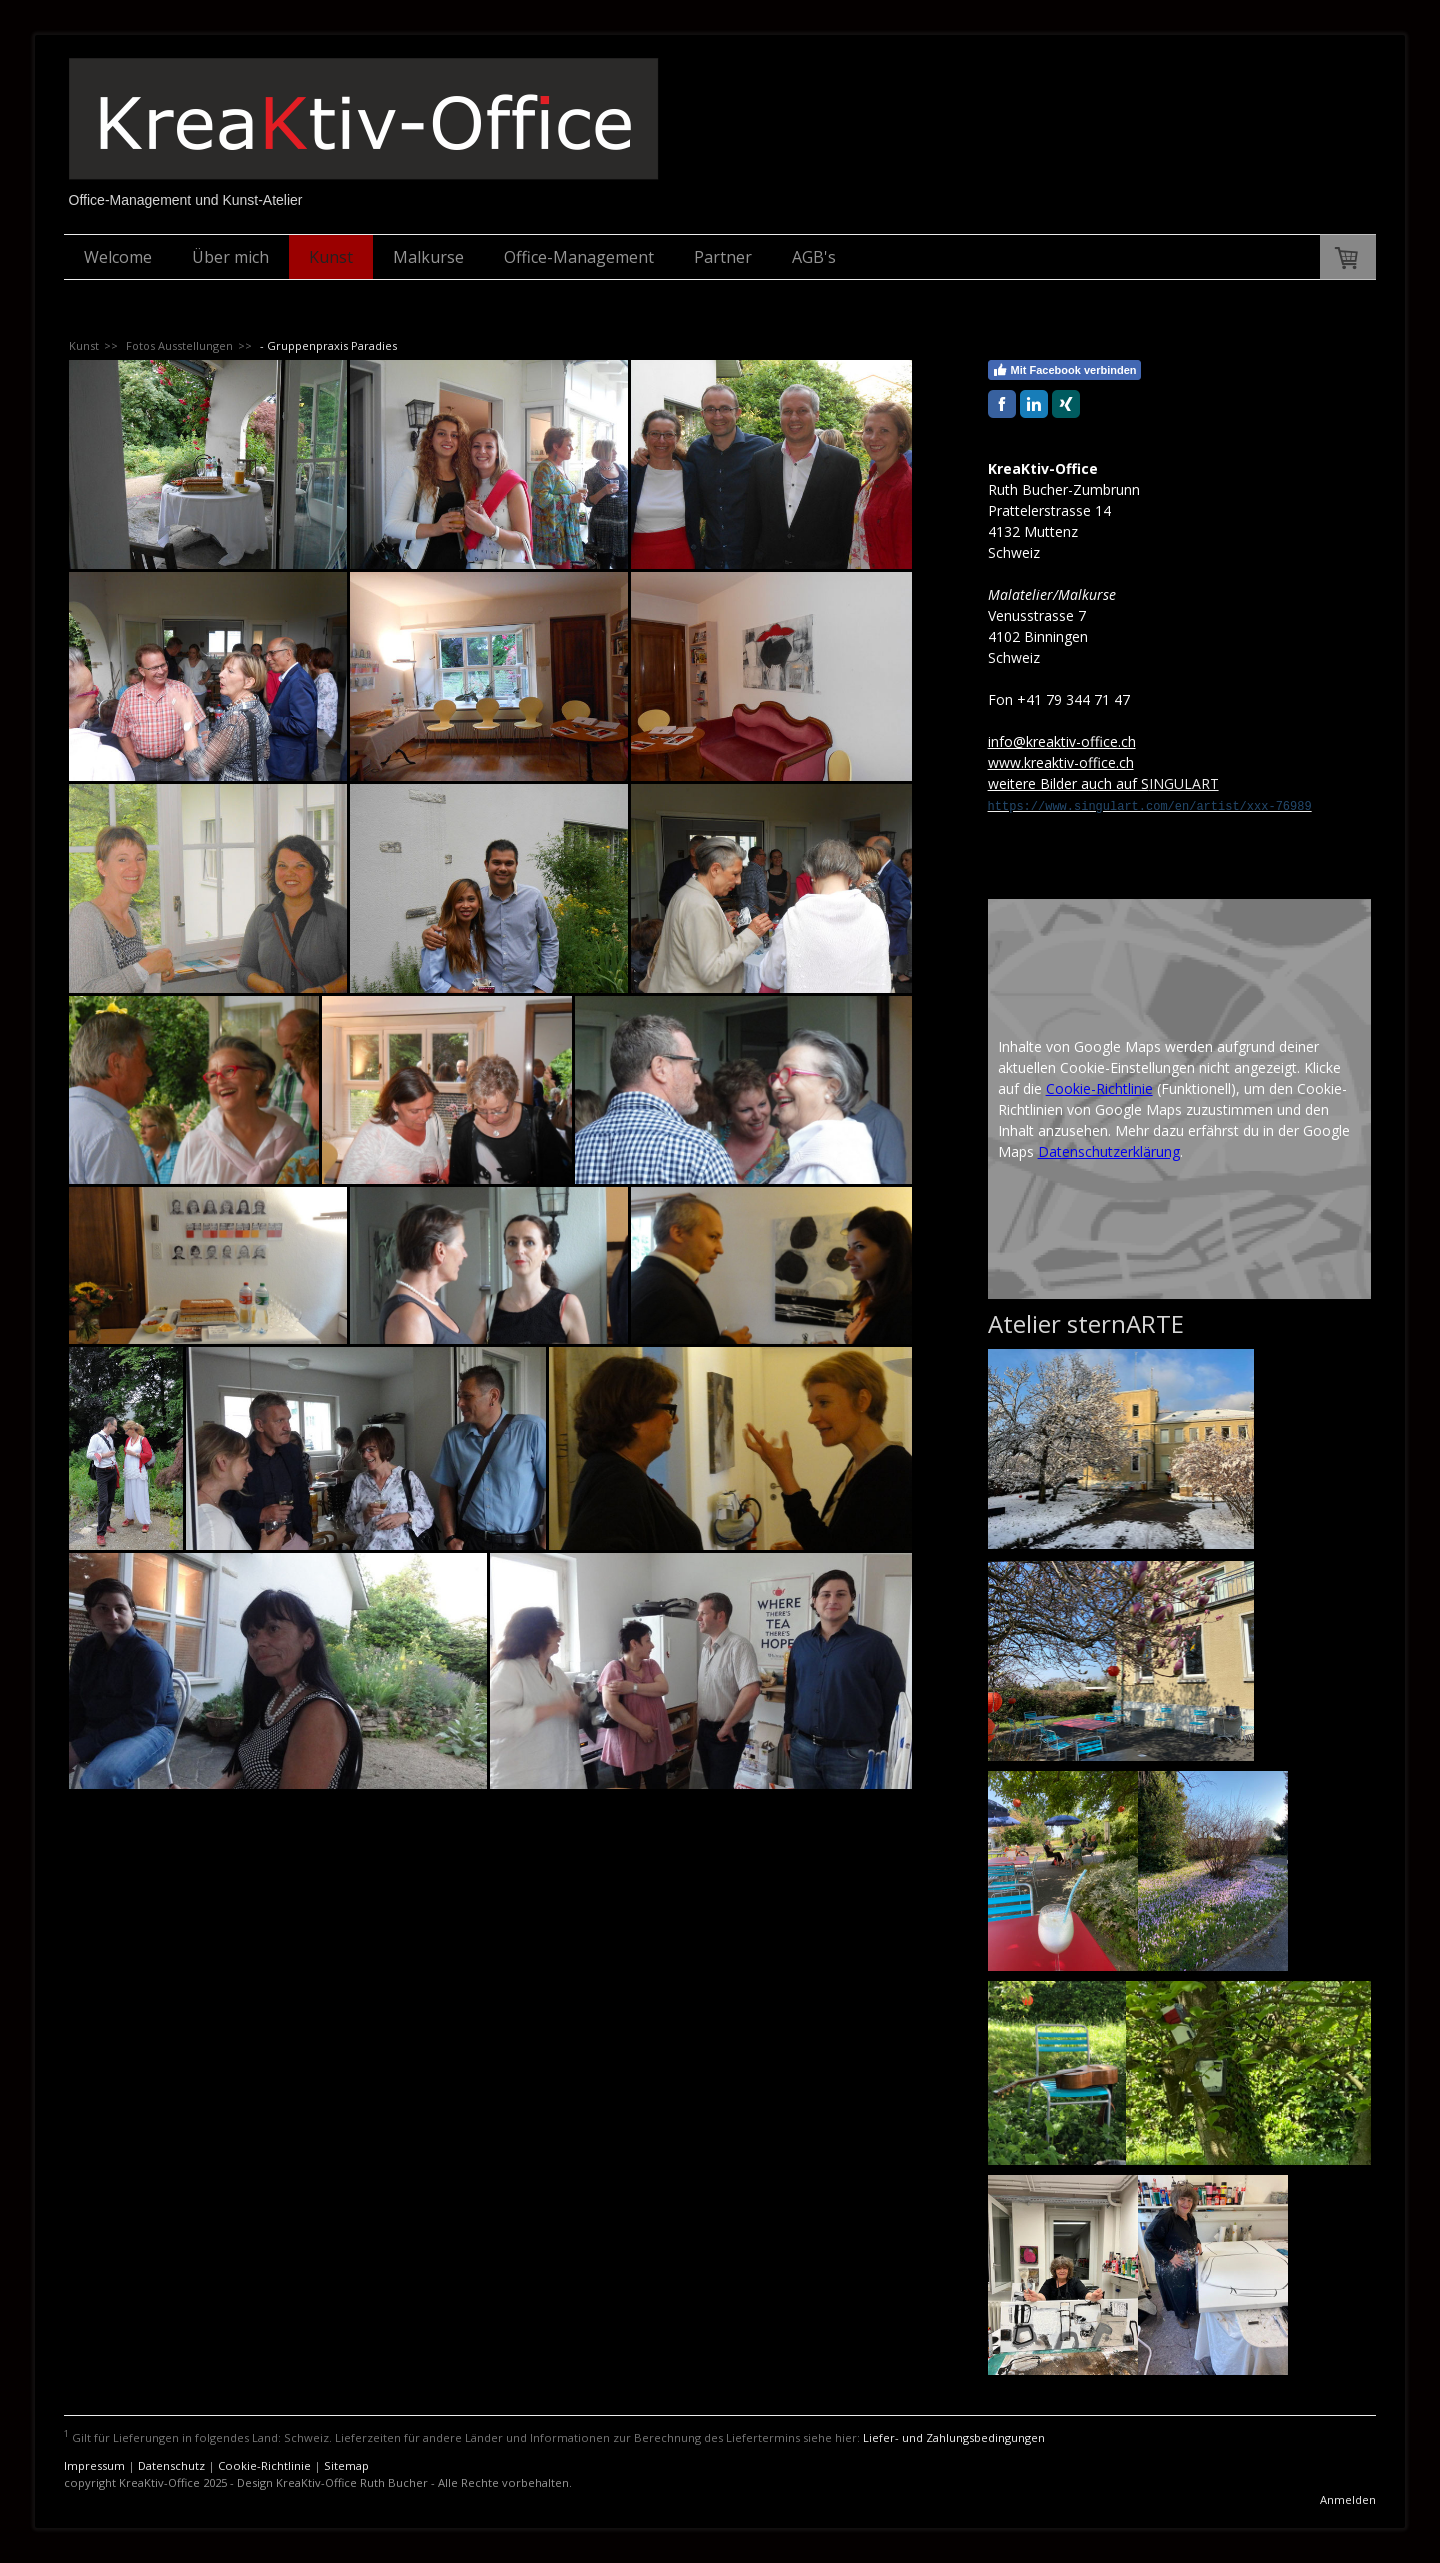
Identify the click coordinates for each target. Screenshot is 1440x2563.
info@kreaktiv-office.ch (1062, 741)
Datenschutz (171, 2465)
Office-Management (579, 257)
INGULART (1184, 783)
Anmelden (1348, 2499)
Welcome (118, 257)
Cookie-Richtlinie (1099, 1088)
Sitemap (346, 2465)
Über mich (230, 257)
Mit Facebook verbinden (1064, 370)
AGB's (814, 257)
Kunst (331, 257)
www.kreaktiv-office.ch (1061, 762)
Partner (723, 257)
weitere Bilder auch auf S (1068, 783)
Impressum (94, 2465)
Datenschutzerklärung (1109, 1151)
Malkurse (428, 257)
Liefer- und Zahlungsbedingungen (954, 2437)
